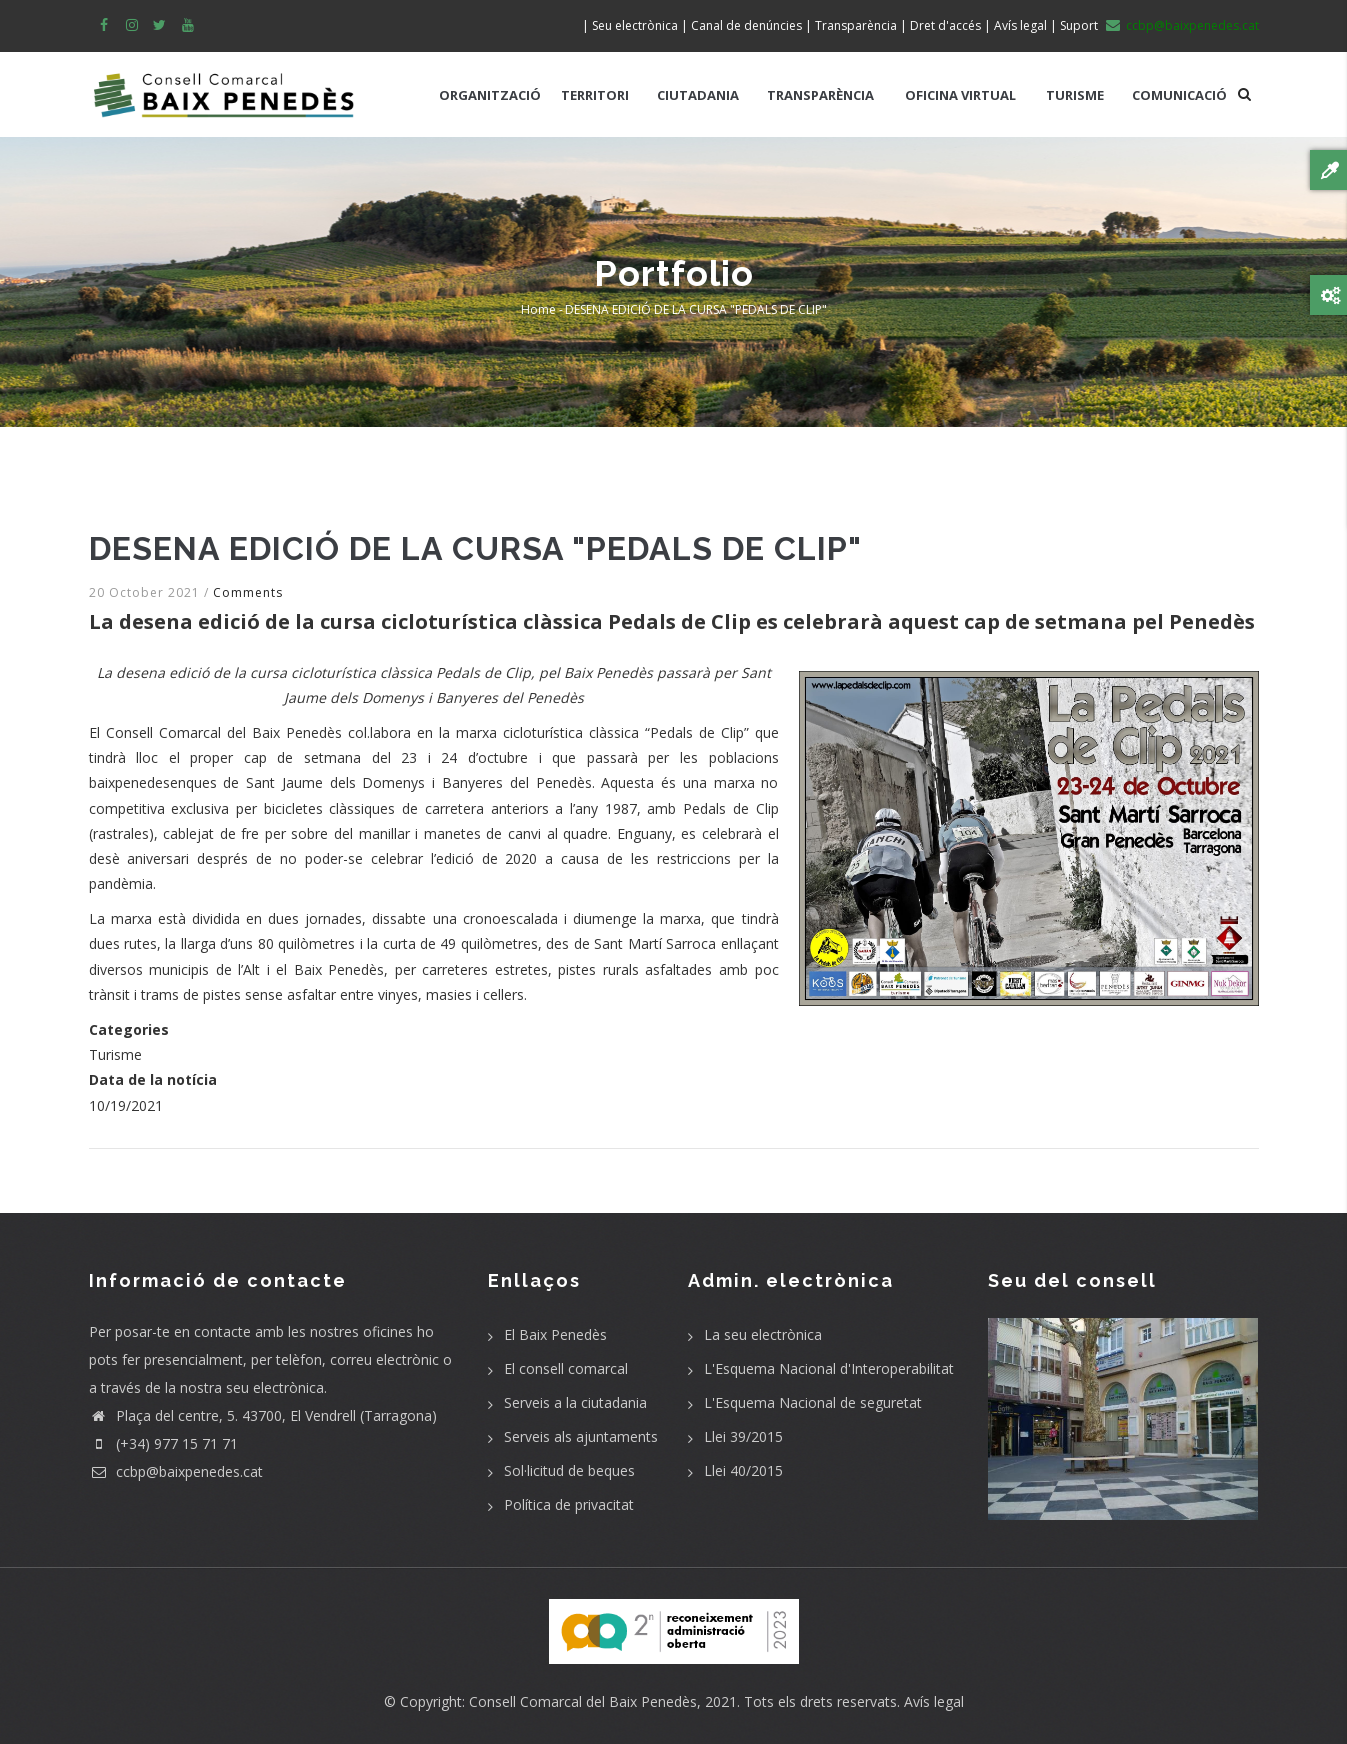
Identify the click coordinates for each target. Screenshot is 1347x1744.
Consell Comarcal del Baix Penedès (583, 1701)
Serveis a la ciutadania (575, 1402)
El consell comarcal (566, 1368)
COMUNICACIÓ (1179, 95)
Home (538, 309)
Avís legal (934, 1701)
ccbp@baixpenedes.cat (176, 1471)
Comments (248, 592)
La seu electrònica (763, 1334)
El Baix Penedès (555, 1334)
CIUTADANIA (698, 95)
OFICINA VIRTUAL (960, 95)
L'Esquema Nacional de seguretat (813, 1402)
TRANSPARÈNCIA (820, 95)
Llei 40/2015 (743, 1470)
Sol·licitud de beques (569, 1470)
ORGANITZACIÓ (490, 95)
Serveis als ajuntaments (581, 1436)
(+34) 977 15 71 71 (163, 1443)
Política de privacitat (569, 1504)
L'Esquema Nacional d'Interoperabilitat (829, 1368)
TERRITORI (595, 95)
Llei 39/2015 (743, 1436)
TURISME (1075, 95)
